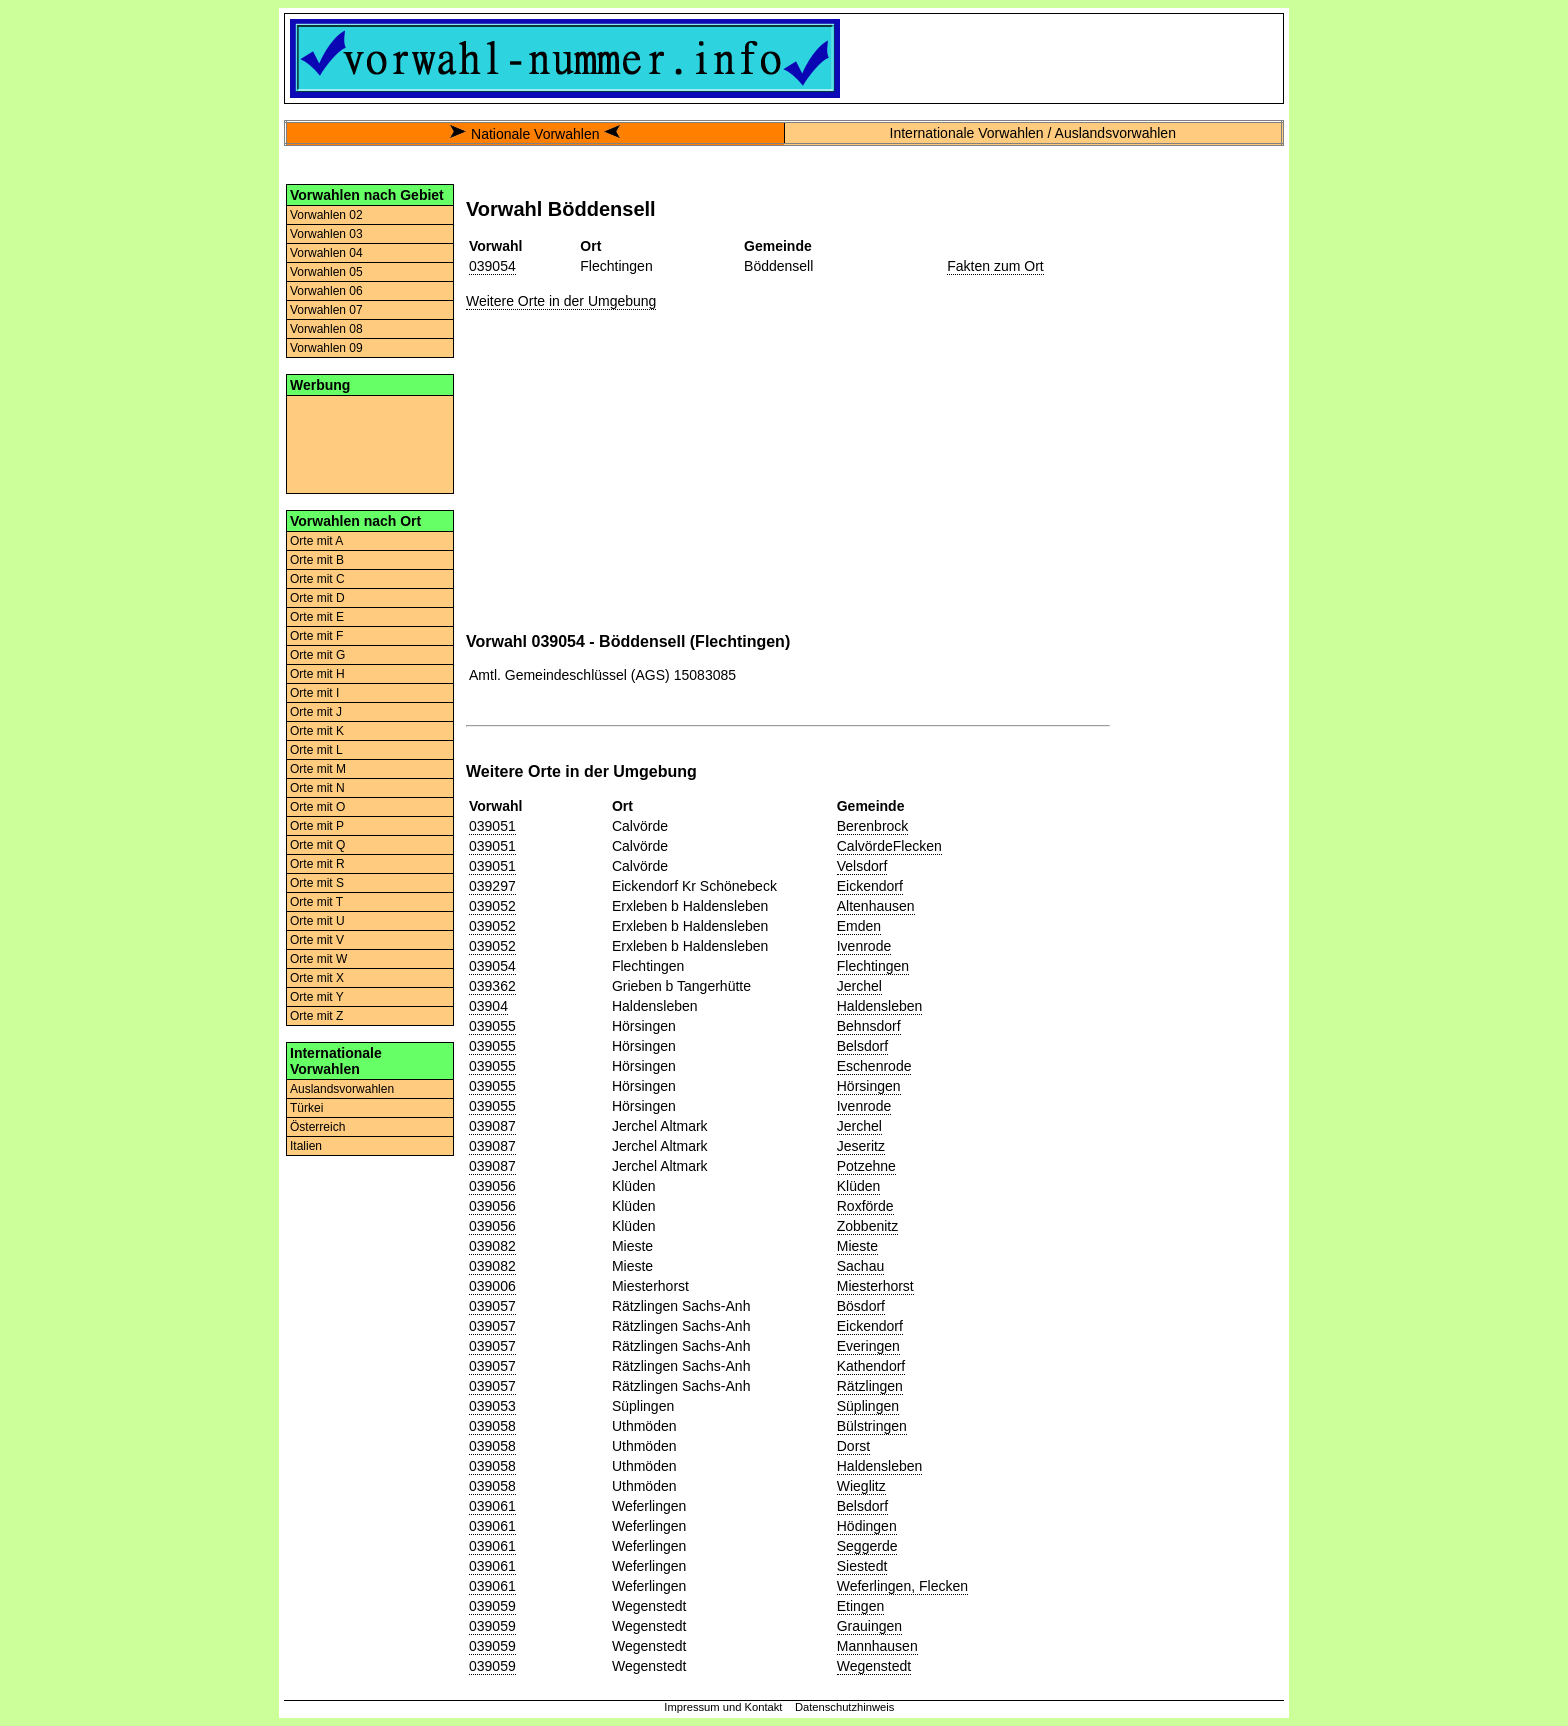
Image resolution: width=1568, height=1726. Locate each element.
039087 (492, 1126)
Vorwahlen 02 (326, 215)
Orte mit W (318, 959)
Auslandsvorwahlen (342, 1089)
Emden (859, 926)
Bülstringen (872, 1426)
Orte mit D (317, 598)
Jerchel (859, 986)
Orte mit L (316, 750)
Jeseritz (861, 1146)
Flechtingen (873, 966)
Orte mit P (317, 826)
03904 (488, 1006)
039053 (492, 1406)
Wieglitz (861, 1486)
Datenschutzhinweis (845, 1707)
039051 (492, 826)
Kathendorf (871, 1366)
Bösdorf (861, 1306)
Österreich (317, 1127)
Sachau (860, 1266)
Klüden (859, 1186)
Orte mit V (317, 940)
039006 (492, 1286)
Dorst (853, 1446)
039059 (492, 1606)
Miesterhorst (875, 1286)
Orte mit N (317, 788)
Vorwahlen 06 (326, 291)
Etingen (860, 1606)
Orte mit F (316, 636)
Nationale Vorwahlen (535, 134)
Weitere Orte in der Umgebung (561, 301)
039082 (492, 1246)
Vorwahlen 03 (326, 234)
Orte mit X (317, 978)
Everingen (868, 1346)
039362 (492, 986)
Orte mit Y (317, 997)
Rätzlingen (870, 1386)
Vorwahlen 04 (326, 253)
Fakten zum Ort (995, 266)
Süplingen (868, 1406)
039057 (492, 1306)
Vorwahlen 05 (326, 272)
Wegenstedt (874, 1666)
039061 (492, 1506)
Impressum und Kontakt (723, 1707)
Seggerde (867, 1546)
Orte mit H (317, 674)
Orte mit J (316, 712)
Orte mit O (317, 807)
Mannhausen (877, 1646)
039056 (492, 1186)
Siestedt (862, 1566)
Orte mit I (314, 693)
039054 (492, 266)
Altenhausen (876, 906)
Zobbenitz (867, 1226)
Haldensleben (880, 1006)
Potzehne (866, 1166)
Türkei (306, 1108)
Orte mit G (317, 655)
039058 (492, 1426)
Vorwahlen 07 (326, 310)
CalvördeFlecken (889, 846)
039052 (492, 906)
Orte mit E (317, 617)
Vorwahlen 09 (326, 348)
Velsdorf (862, 866)
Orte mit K (317, 731)
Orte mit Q (317, 845)
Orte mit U (317, 921)
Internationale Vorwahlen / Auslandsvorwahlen (1033, 133)
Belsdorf (862, 1046)
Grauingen (869, 1626)
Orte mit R (317, 864)
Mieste (857, 1246)
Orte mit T (316, 902)
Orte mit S (317, 883)
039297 (492, 886)
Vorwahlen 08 (326, 329)
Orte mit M (318, 769)
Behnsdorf (869, 1026)
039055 (492, 1026)
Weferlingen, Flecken (902, 1586)
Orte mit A (316, 541)
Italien (306, 1146)
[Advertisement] (370, 443)
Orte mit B (317, 560)
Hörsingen (869, 1086)
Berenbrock (873, 826)
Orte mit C (317, 579)
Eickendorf (870, 886)
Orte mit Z (316, 1016)
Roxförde (865, 1206)
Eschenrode (874, 1066)
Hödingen (867, 1526)
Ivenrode (864, 946)
